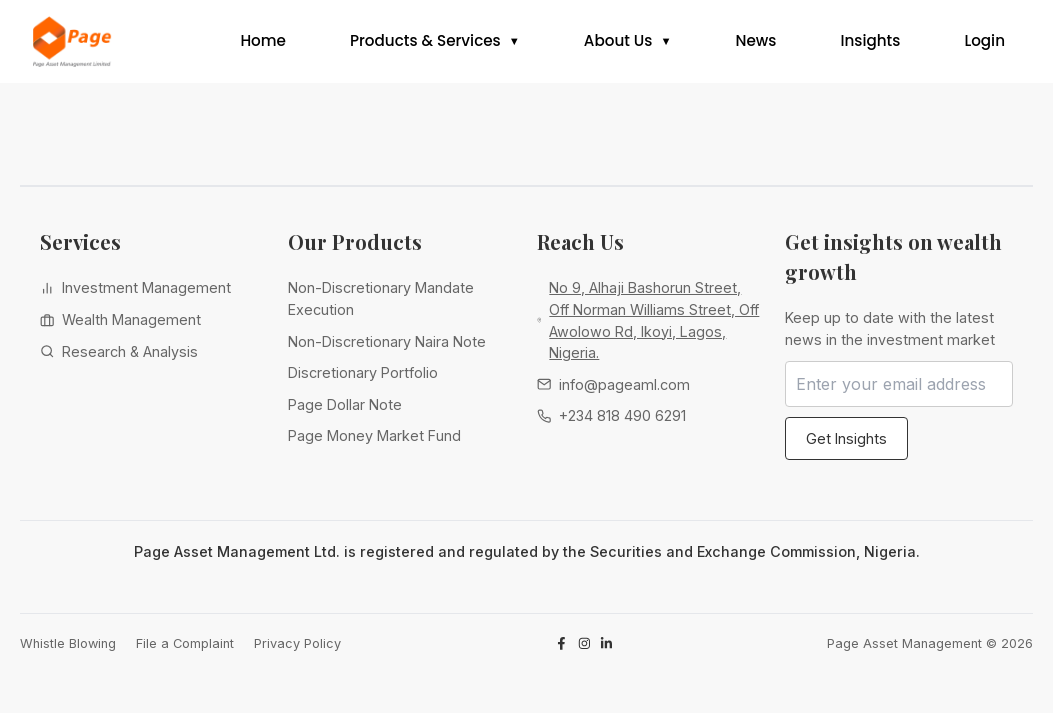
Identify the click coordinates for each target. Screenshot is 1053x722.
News (756, 45)
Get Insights (846, 446)
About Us (618, 45)
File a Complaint (185, 651)
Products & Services (425, 45)
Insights (870, 45)
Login (984, 45)
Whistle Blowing (68, 651)
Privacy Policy (297, 651)
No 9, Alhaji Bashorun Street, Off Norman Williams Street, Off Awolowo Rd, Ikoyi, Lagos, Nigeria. (654, 329)
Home (263, 45)
